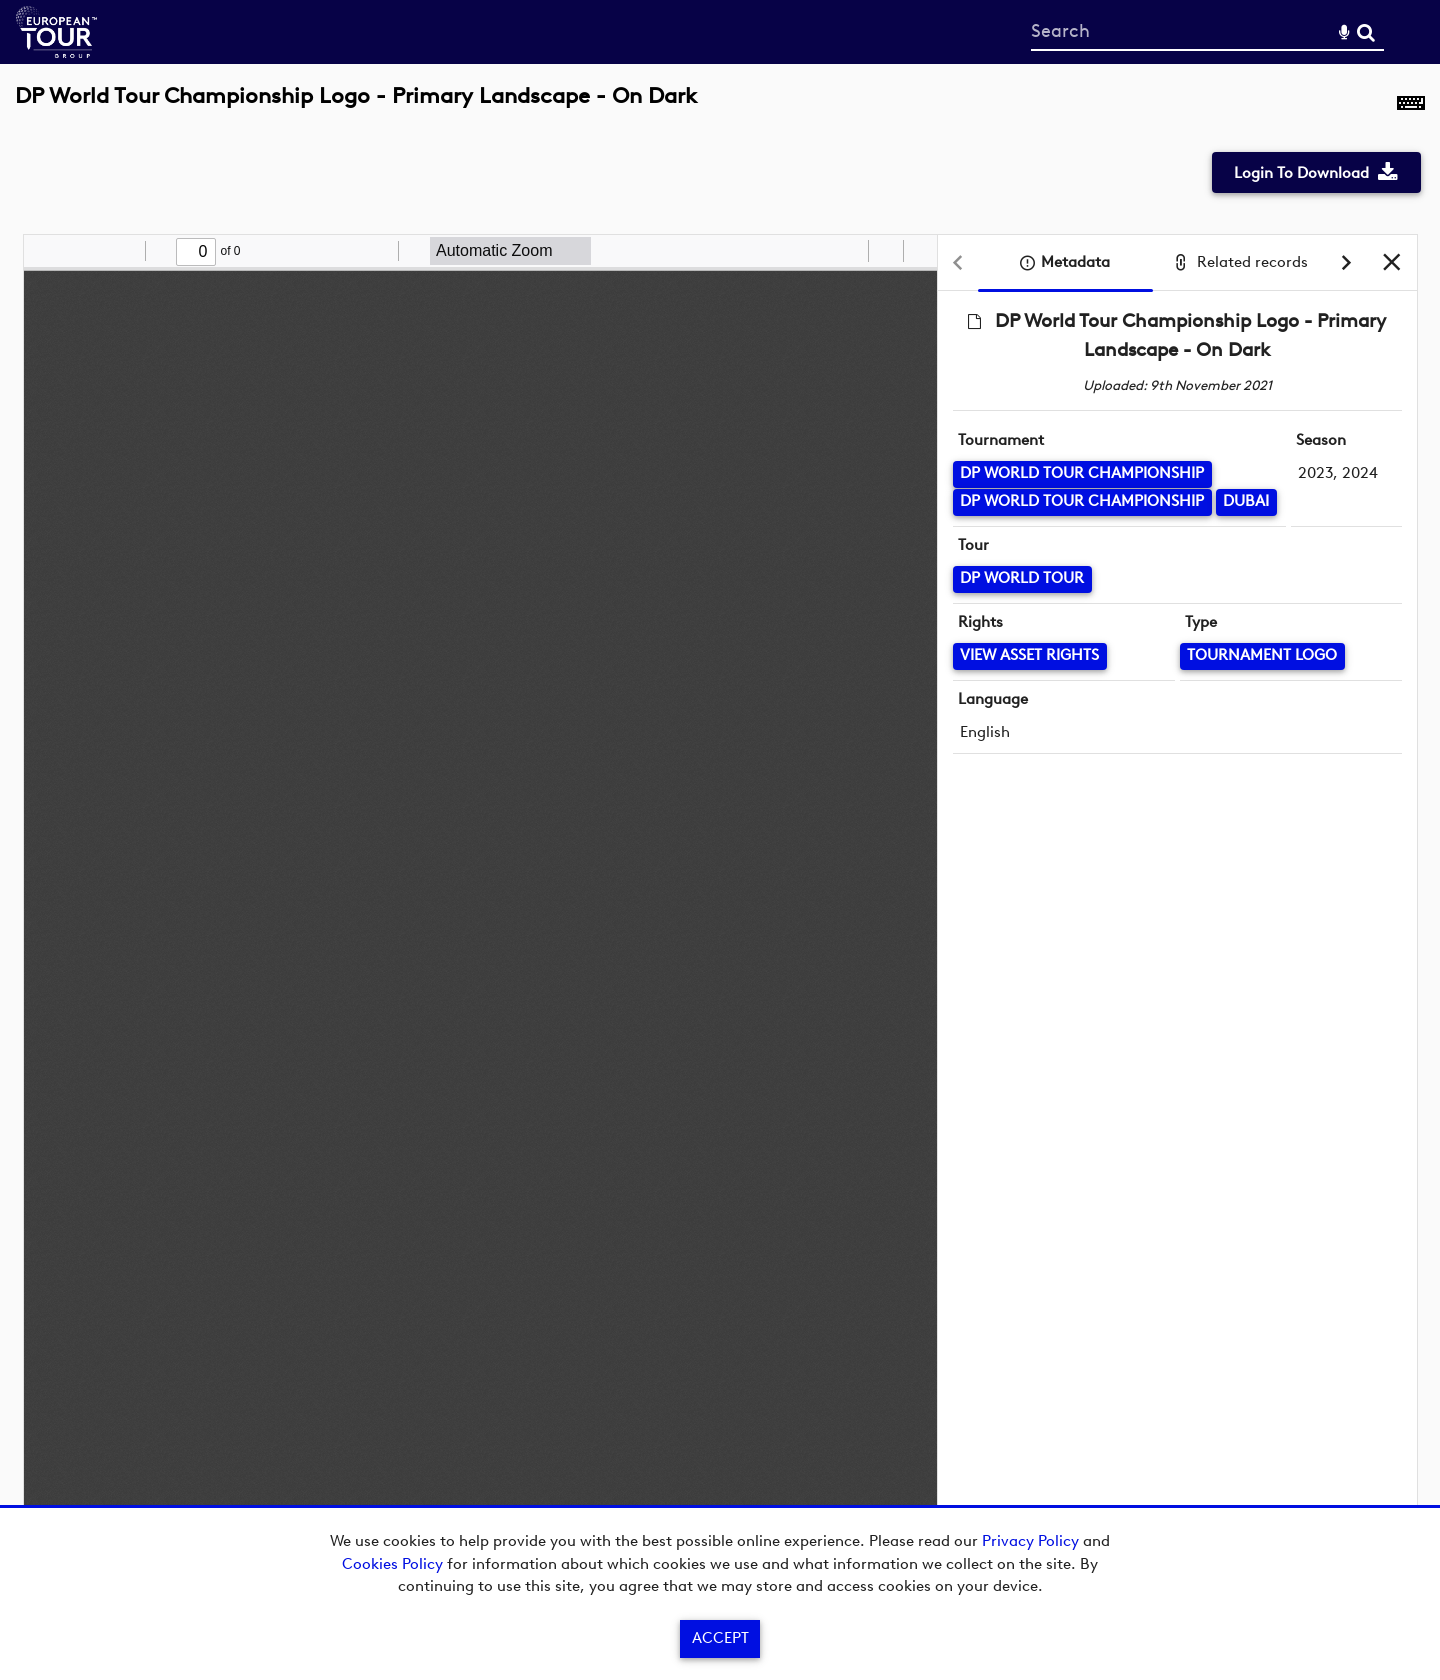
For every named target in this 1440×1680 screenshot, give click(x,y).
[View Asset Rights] (1030, 656)
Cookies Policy (392, 1564)
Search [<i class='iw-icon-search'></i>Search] (1366, 31)
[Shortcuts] (1411, 107)
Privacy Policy (1030, 1541)
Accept (720, 1638)
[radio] (850, 251)
